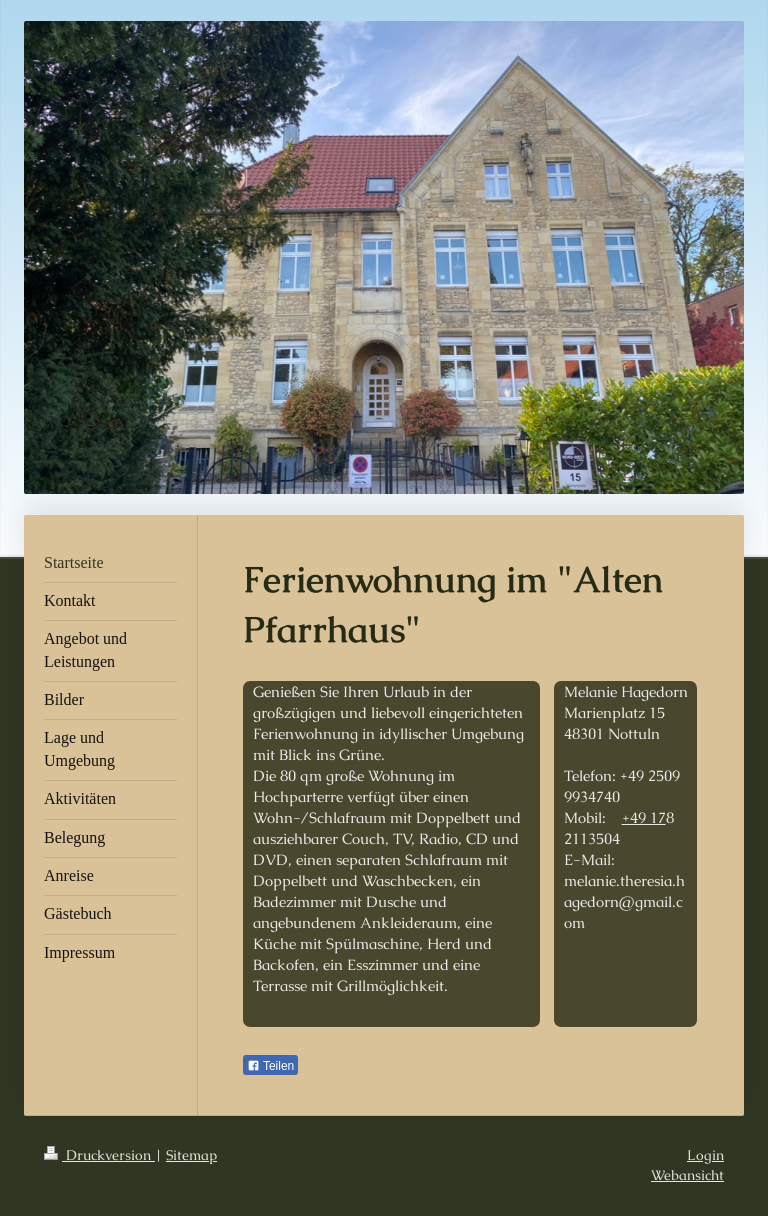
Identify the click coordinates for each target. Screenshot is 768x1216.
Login (705, 1155)
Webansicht (687, 1175)
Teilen (270, 1066)
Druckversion (99, 1155)
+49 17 (644, 817)
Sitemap (191, 1155)
